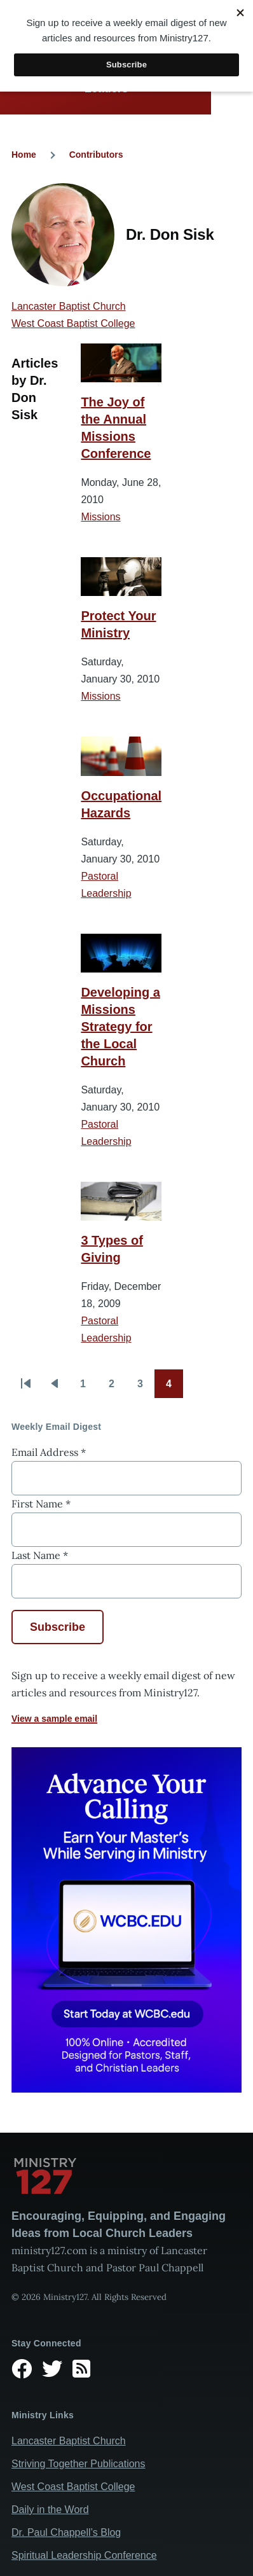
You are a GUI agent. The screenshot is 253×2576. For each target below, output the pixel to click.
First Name (41, 1503)
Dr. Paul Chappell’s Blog (66, 2532)
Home (23, 154)
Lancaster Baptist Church (68, 306)
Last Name (39, 1555)
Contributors (96, 154)
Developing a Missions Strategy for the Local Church (120, 1026)
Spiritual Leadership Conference (84, 2555)
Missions (100, 516)
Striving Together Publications (78, 2463)
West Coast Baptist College (73, 323)
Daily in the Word (50, 2509)
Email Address (48, 1452)
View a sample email (54, 1719)
